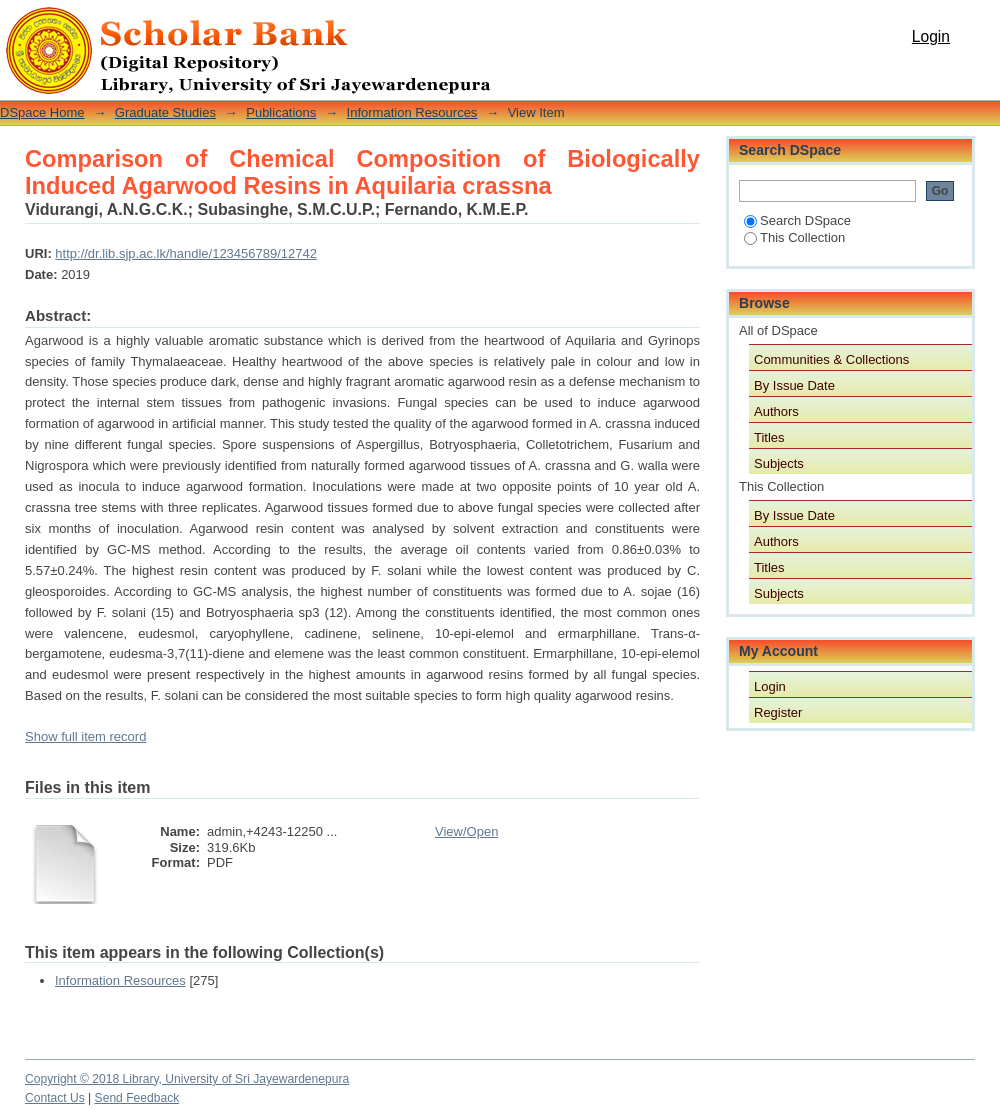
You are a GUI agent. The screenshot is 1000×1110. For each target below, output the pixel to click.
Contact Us (55, 1098)
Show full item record (85, 736)
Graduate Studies (165, 112)
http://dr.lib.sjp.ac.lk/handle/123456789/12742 (186, 253)
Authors (776, 411)
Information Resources (412, 112)
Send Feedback (137, 1098)
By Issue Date (794, 385)
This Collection (794, 237)
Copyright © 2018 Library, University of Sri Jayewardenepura (187, 1079)
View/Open (466, 831)
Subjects (779, 463)
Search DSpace (797, 220)
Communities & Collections (831, 359)
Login (931, 36)
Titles (769, 437)
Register (778, 712)
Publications (281, 112)
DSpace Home (42, 112)
